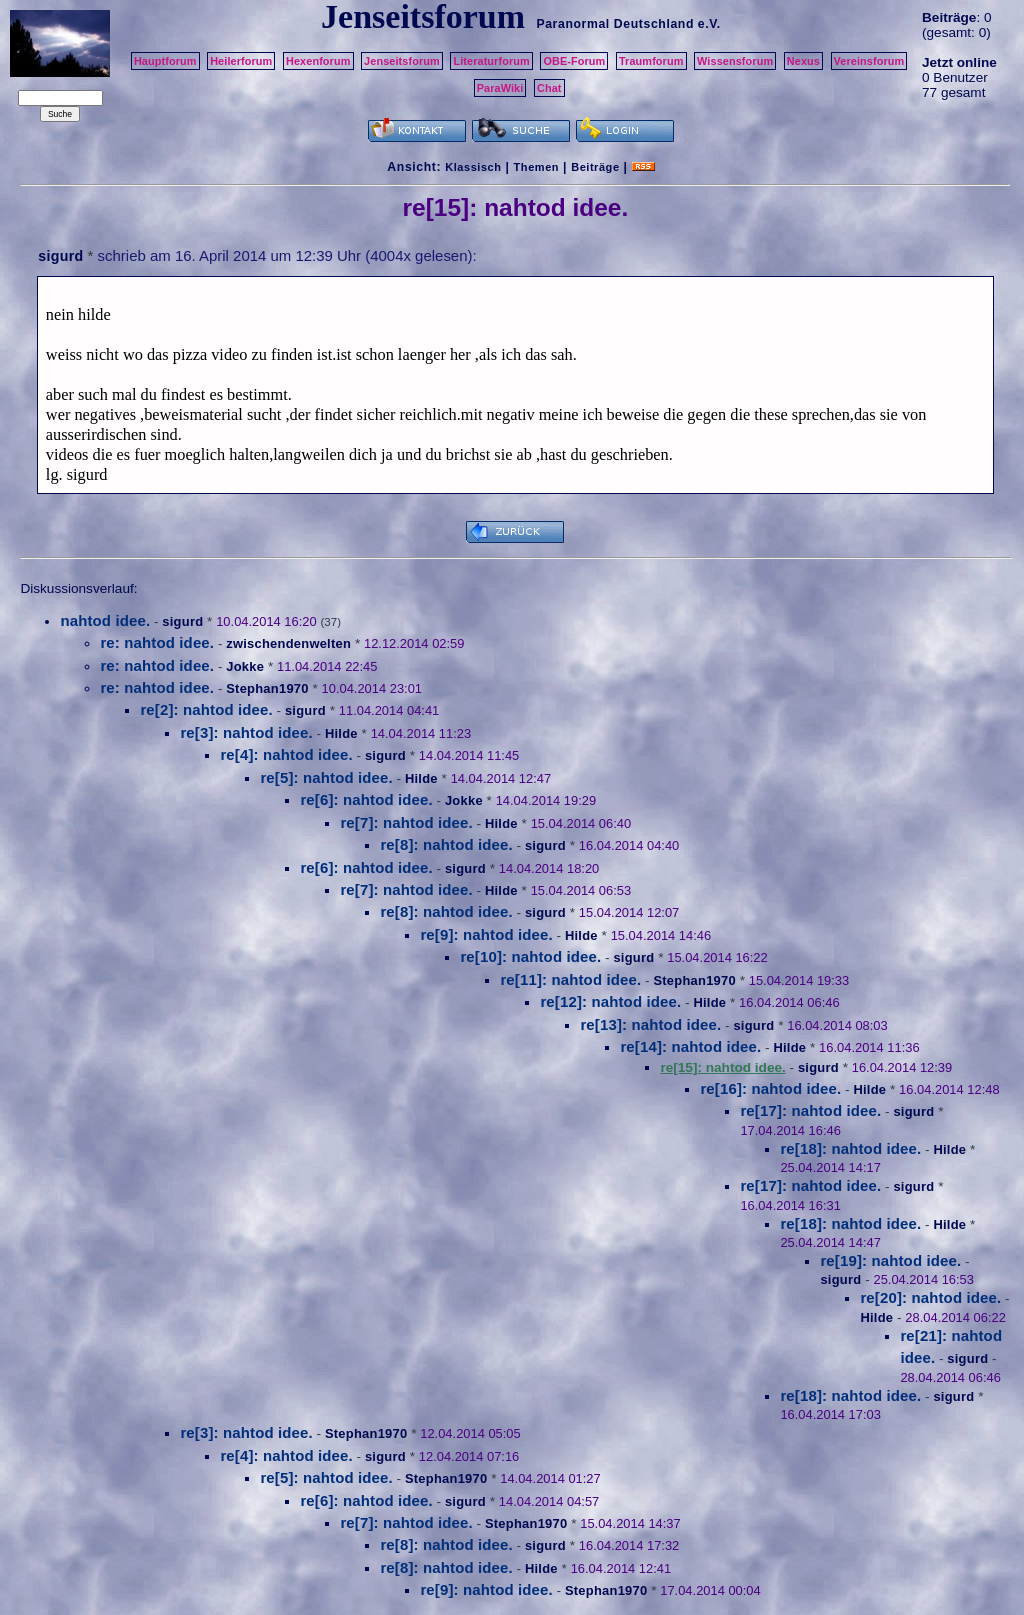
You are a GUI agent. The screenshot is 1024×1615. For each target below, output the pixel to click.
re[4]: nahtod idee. (286, 754)
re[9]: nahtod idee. (486, 934)
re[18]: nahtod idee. (850, 1148)
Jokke (245, 666)
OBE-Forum (574, 61)
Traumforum (651, 61)
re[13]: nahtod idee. (650, 1024)
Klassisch (473, 167)
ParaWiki (500, 88)
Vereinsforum (869, 61)
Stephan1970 (267, 688)
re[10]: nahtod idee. (530, 956)
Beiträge (595, 167)
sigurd (60, 256)
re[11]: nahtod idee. (570, 979)
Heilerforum (241, 61)
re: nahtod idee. (157, 642)
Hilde (341, 733)
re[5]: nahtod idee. (326, 777)
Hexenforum (318, 61)
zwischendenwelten (288, 643)
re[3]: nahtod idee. (246, 732)
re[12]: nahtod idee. (610, 1001)
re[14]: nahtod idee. (690, 1046)
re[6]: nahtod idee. (366, 799)
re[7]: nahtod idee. (406, 822)
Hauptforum (165, 61)
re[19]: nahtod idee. (890, 1260)
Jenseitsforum (402, 61)
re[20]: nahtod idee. (930, 1297)
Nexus (803, 61)
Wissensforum (735, 61)
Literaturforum (491, 61)
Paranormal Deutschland (615, 24)
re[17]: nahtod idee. (810, 1110)
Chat (549, 88)
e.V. (709, 24)
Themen (536, 167)
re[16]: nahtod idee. (770, 1088)
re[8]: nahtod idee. (446, 844)
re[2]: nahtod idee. (206, 709)
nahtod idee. (105, 620)
